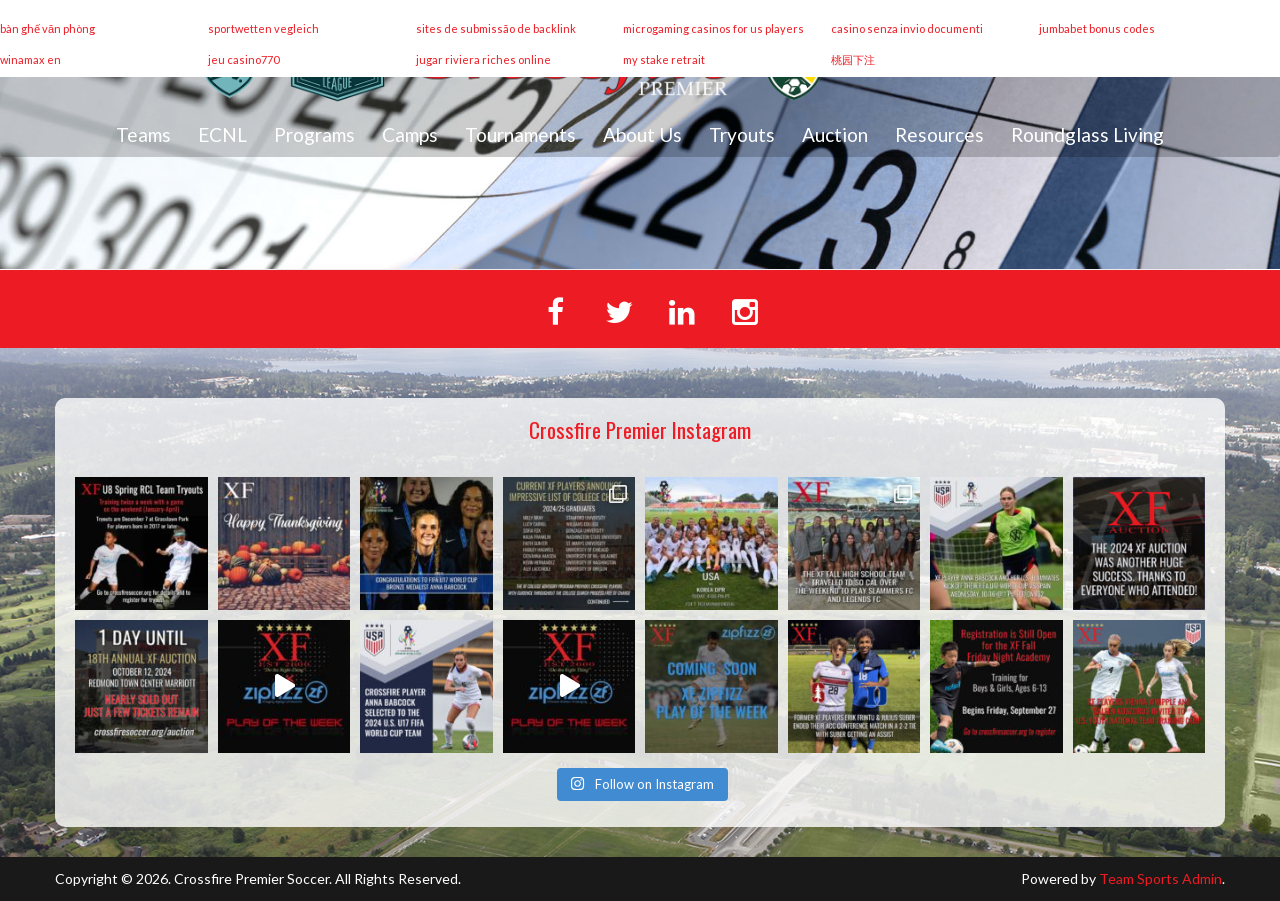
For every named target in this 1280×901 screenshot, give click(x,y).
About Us (642, 134)
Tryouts (742, 134)
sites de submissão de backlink (496, 28)
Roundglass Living (1087, 134)
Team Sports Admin (1160, 878)
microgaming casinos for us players (713, 28)
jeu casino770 (243, 59)
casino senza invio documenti (907, 28)
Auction (835, 134)
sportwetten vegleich (263, 28)
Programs (314, 134)
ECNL (222, 134)
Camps (410, 134)
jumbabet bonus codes (1097, 28)
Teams (143, 134)
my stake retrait (664, 59)
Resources (939, 134)
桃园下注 (853, 59)
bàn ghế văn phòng (47, 28)
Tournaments (520, 134)
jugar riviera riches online (483, 59)
